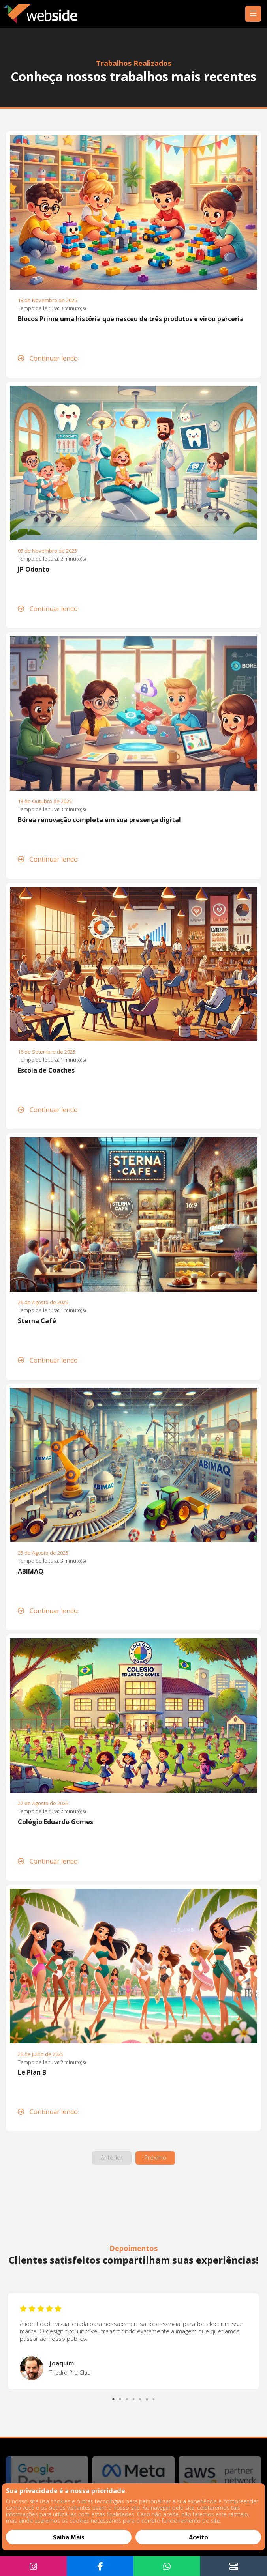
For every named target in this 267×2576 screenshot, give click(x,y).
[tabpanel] (133, 2341)
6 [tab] (148, 2397)
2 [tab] (121, 2397)
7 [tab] (154, 2397)
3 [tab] (128, 2397)
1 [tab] (114, 2397)
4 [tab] (134, 2397)
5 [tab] (141, 2397)
